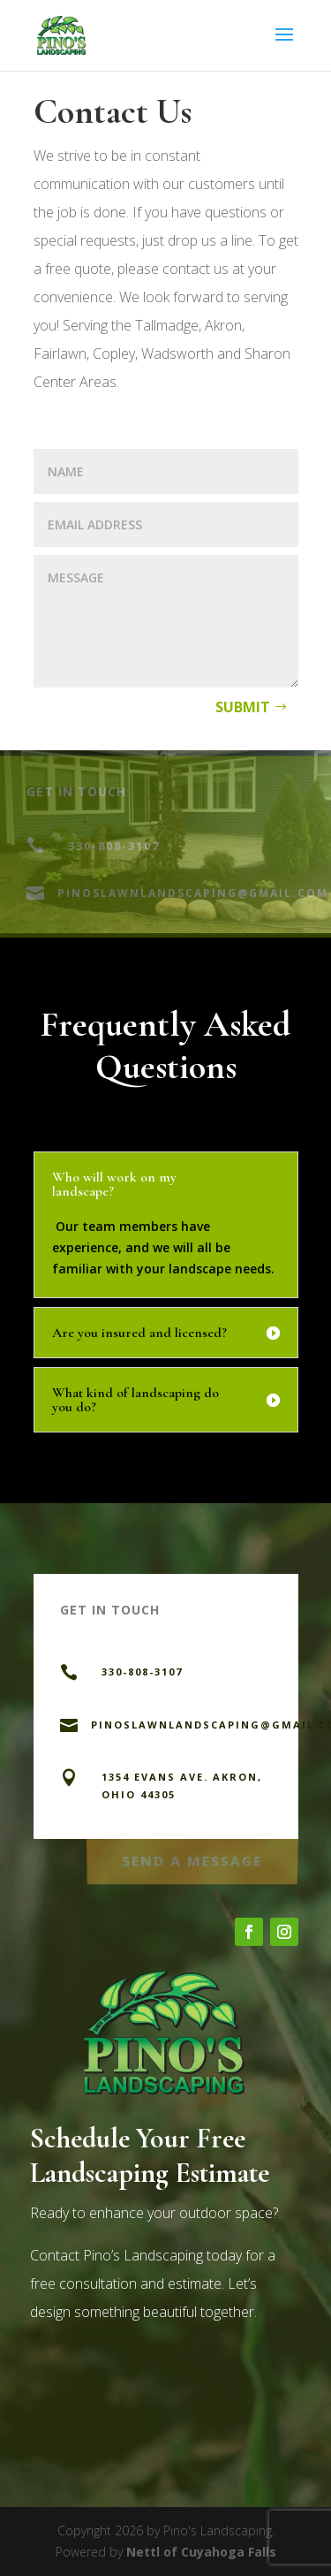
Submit (242, 707)
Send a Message (192, 1858)
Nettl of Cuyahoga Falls (201, 2551)
